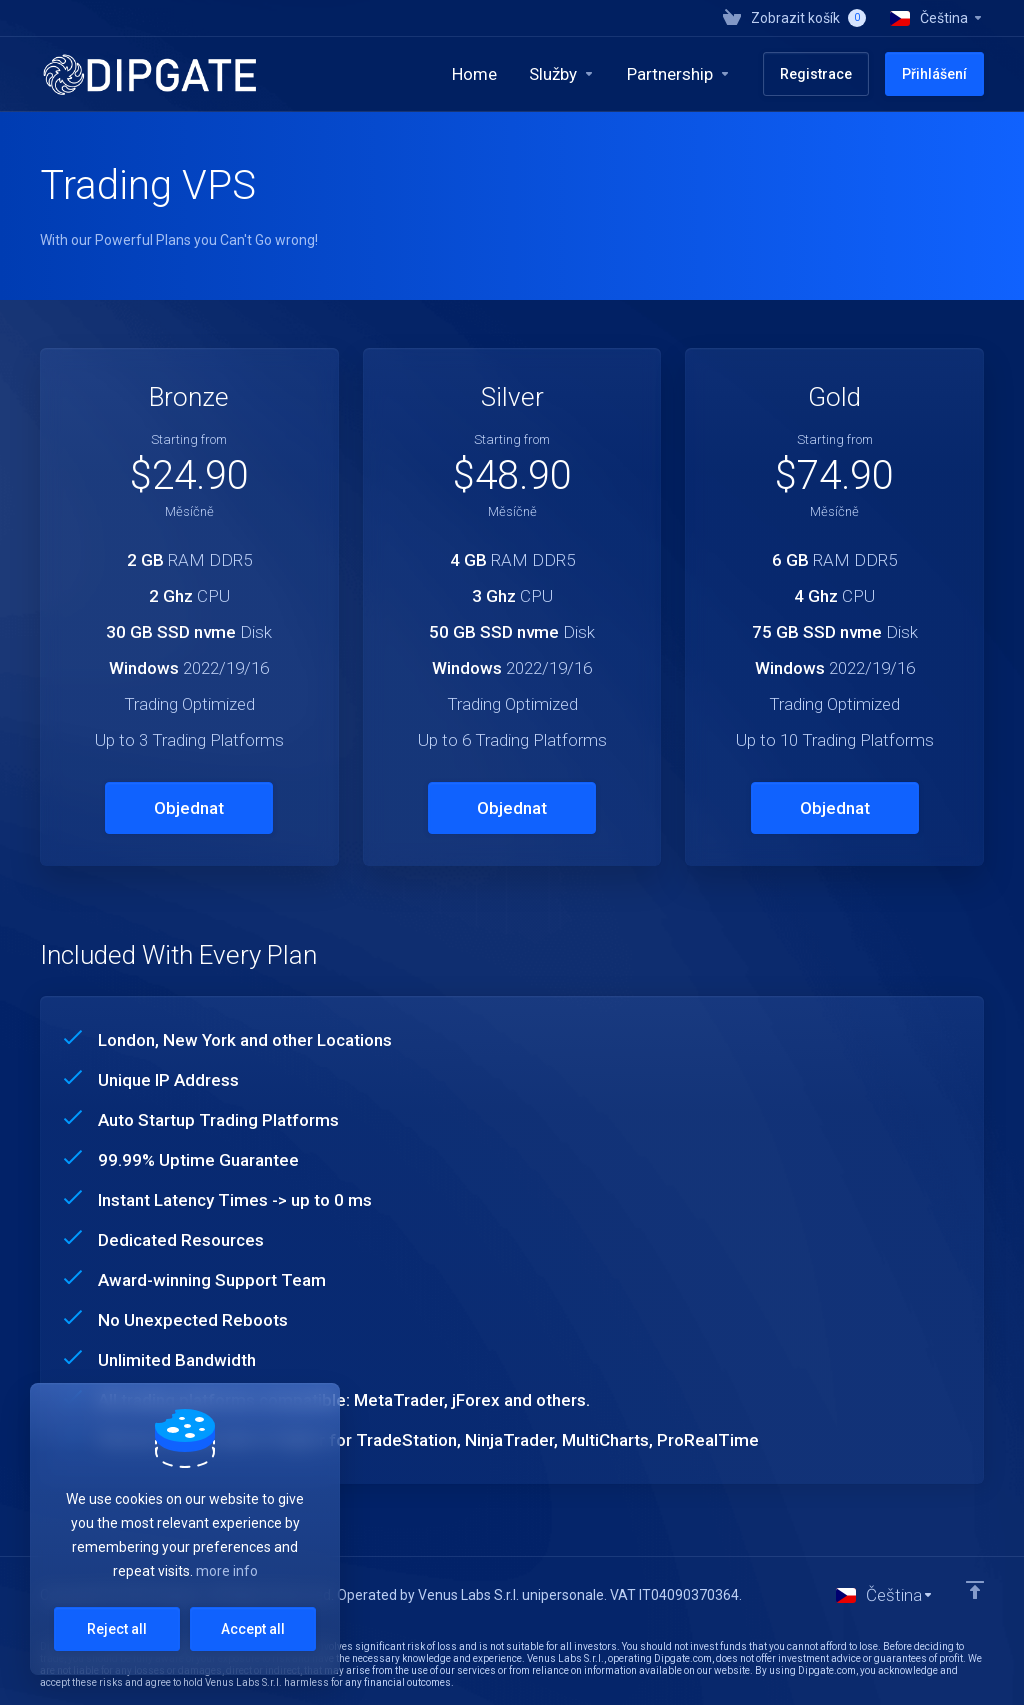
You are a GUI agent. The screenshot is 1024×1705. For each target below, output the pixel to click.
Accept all (253, 1629)
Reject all (117, 1629)
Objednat (189, 808)
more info (227, 1571)
